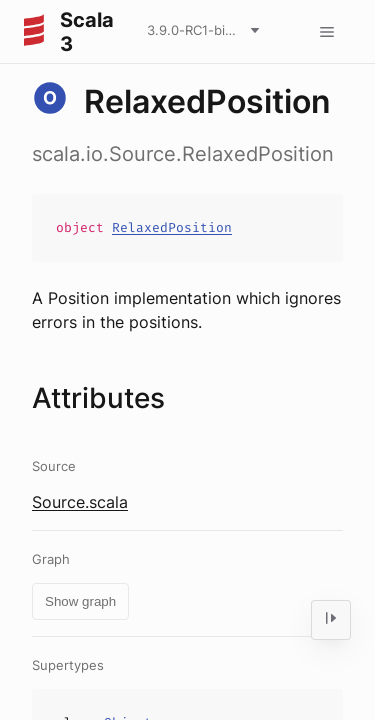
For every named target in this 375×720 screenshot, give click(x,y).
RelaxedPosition (172, 227)
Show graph (80, 601)
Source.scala (80, 502)
